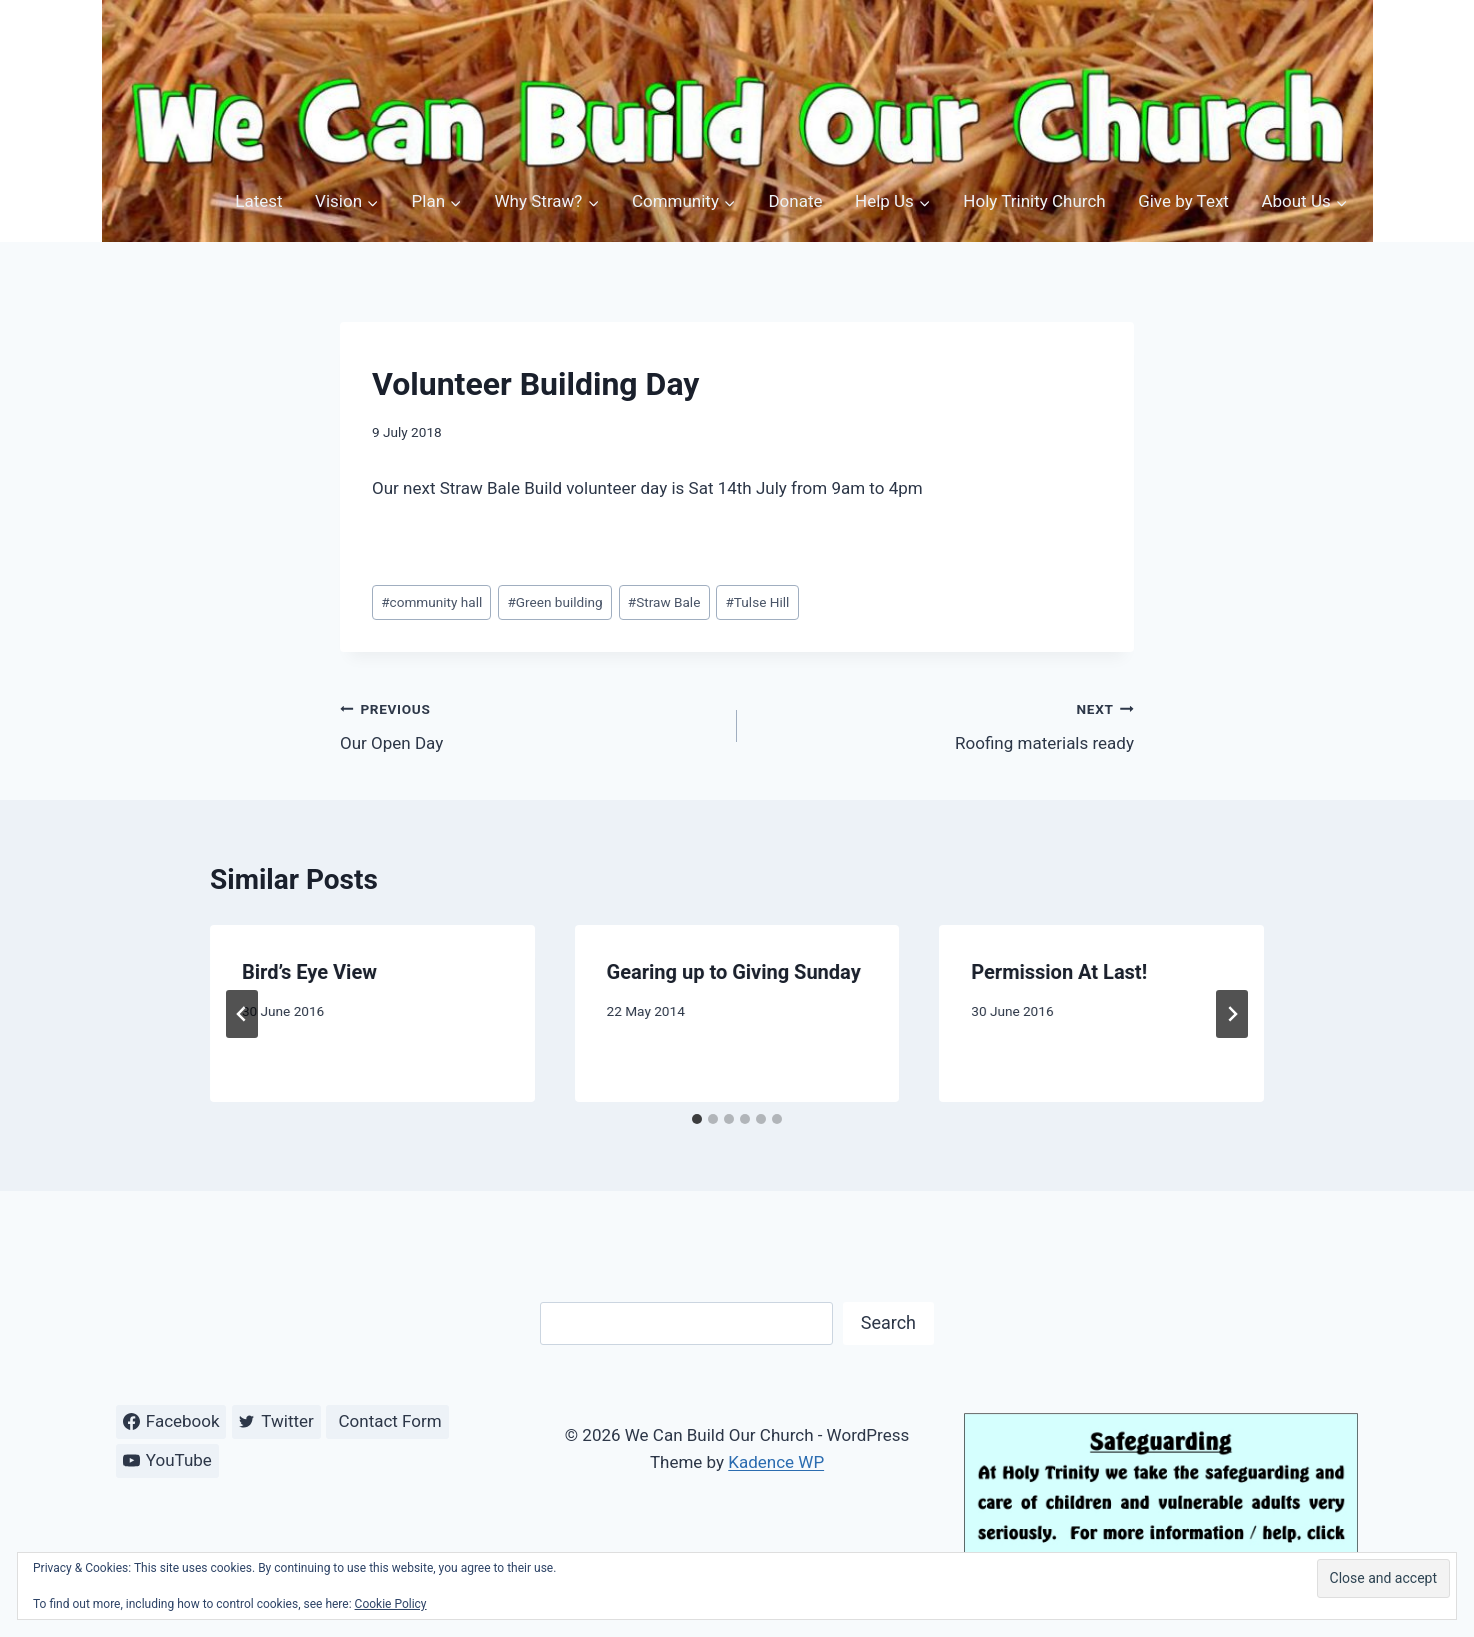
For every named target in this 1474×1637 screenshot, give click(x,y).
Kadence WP (776, 1462)
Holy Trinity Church (1034, 201)
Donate (795, 201)
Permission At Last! (1059, 972)
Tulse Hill (757, 602)
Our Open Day (530, 724)
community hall (431, 602)
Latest (258, 201)
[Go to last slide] (242, 1014)
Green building (554, 602)
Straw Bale (664, 602)
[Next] (1232, 1014)
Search (888, 1322)
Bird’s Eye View (309, 972)
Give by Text (1183, 201)
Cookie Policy (391, 1604)
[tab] (697, 1119)
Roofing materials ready (944, 724)
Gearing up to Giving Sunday (734, 972)
